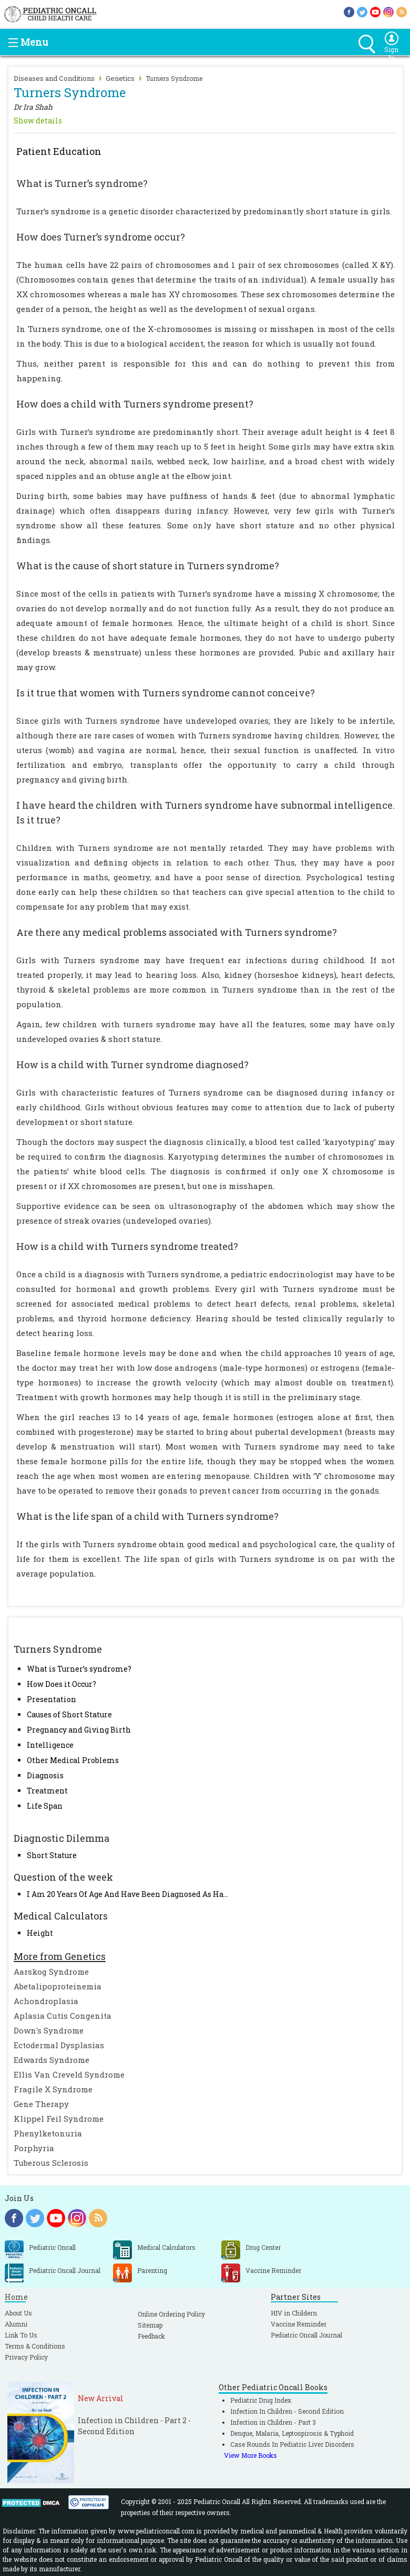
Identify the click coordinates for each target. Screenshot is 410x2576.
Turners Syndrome (174, 78)
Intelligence (50, 1745)
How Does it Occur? (61, 1684)
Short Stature (52, 1855)
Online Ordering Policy (171, 2314)
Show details (38, 121)
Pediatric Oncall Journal (306, 2335)
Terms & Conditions (35, 2346)
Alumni (16, 2324)
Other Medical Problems (73, 1760)
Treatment (47, 1791)
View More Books (250, 2455)
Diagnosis (45, 1775)
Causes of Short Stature (69, 1714)
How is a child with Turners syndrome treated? (127, 1246)
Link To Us (21, 2335)
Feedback (151, 2336)
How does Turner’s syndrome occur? (100, 237)
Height (40, 1933)
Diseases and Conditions (54, 78)
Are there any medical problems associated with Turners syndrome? (176, 932)
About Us (18, 2313)
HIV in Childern (294, 2313)
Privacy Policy (26, 2357)
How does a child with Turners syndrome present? (134, 404)
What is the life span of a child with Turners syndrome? (147, 1516)
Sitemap (150, 2325)
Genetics (120, 78)
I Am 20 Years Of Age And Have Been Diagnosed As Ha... (127, 1894)
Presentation (51, 1699)
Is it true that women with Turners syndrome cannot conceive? (165, 692)
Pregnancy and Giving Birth (79, 1730)
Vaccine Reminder (298, 2324)
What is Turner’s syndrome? (79, 1669)
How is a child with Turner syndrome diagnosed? (132, 1064)
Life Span (45, 1806)
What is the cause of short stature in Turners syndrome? (147, 565)
